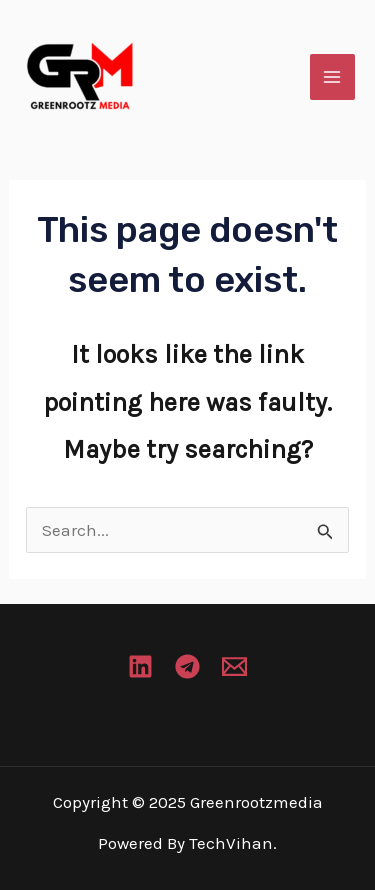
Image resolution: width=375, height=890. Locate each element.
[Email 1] (234, 666)
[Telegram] (187, 666)
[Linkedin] (140, 666)
